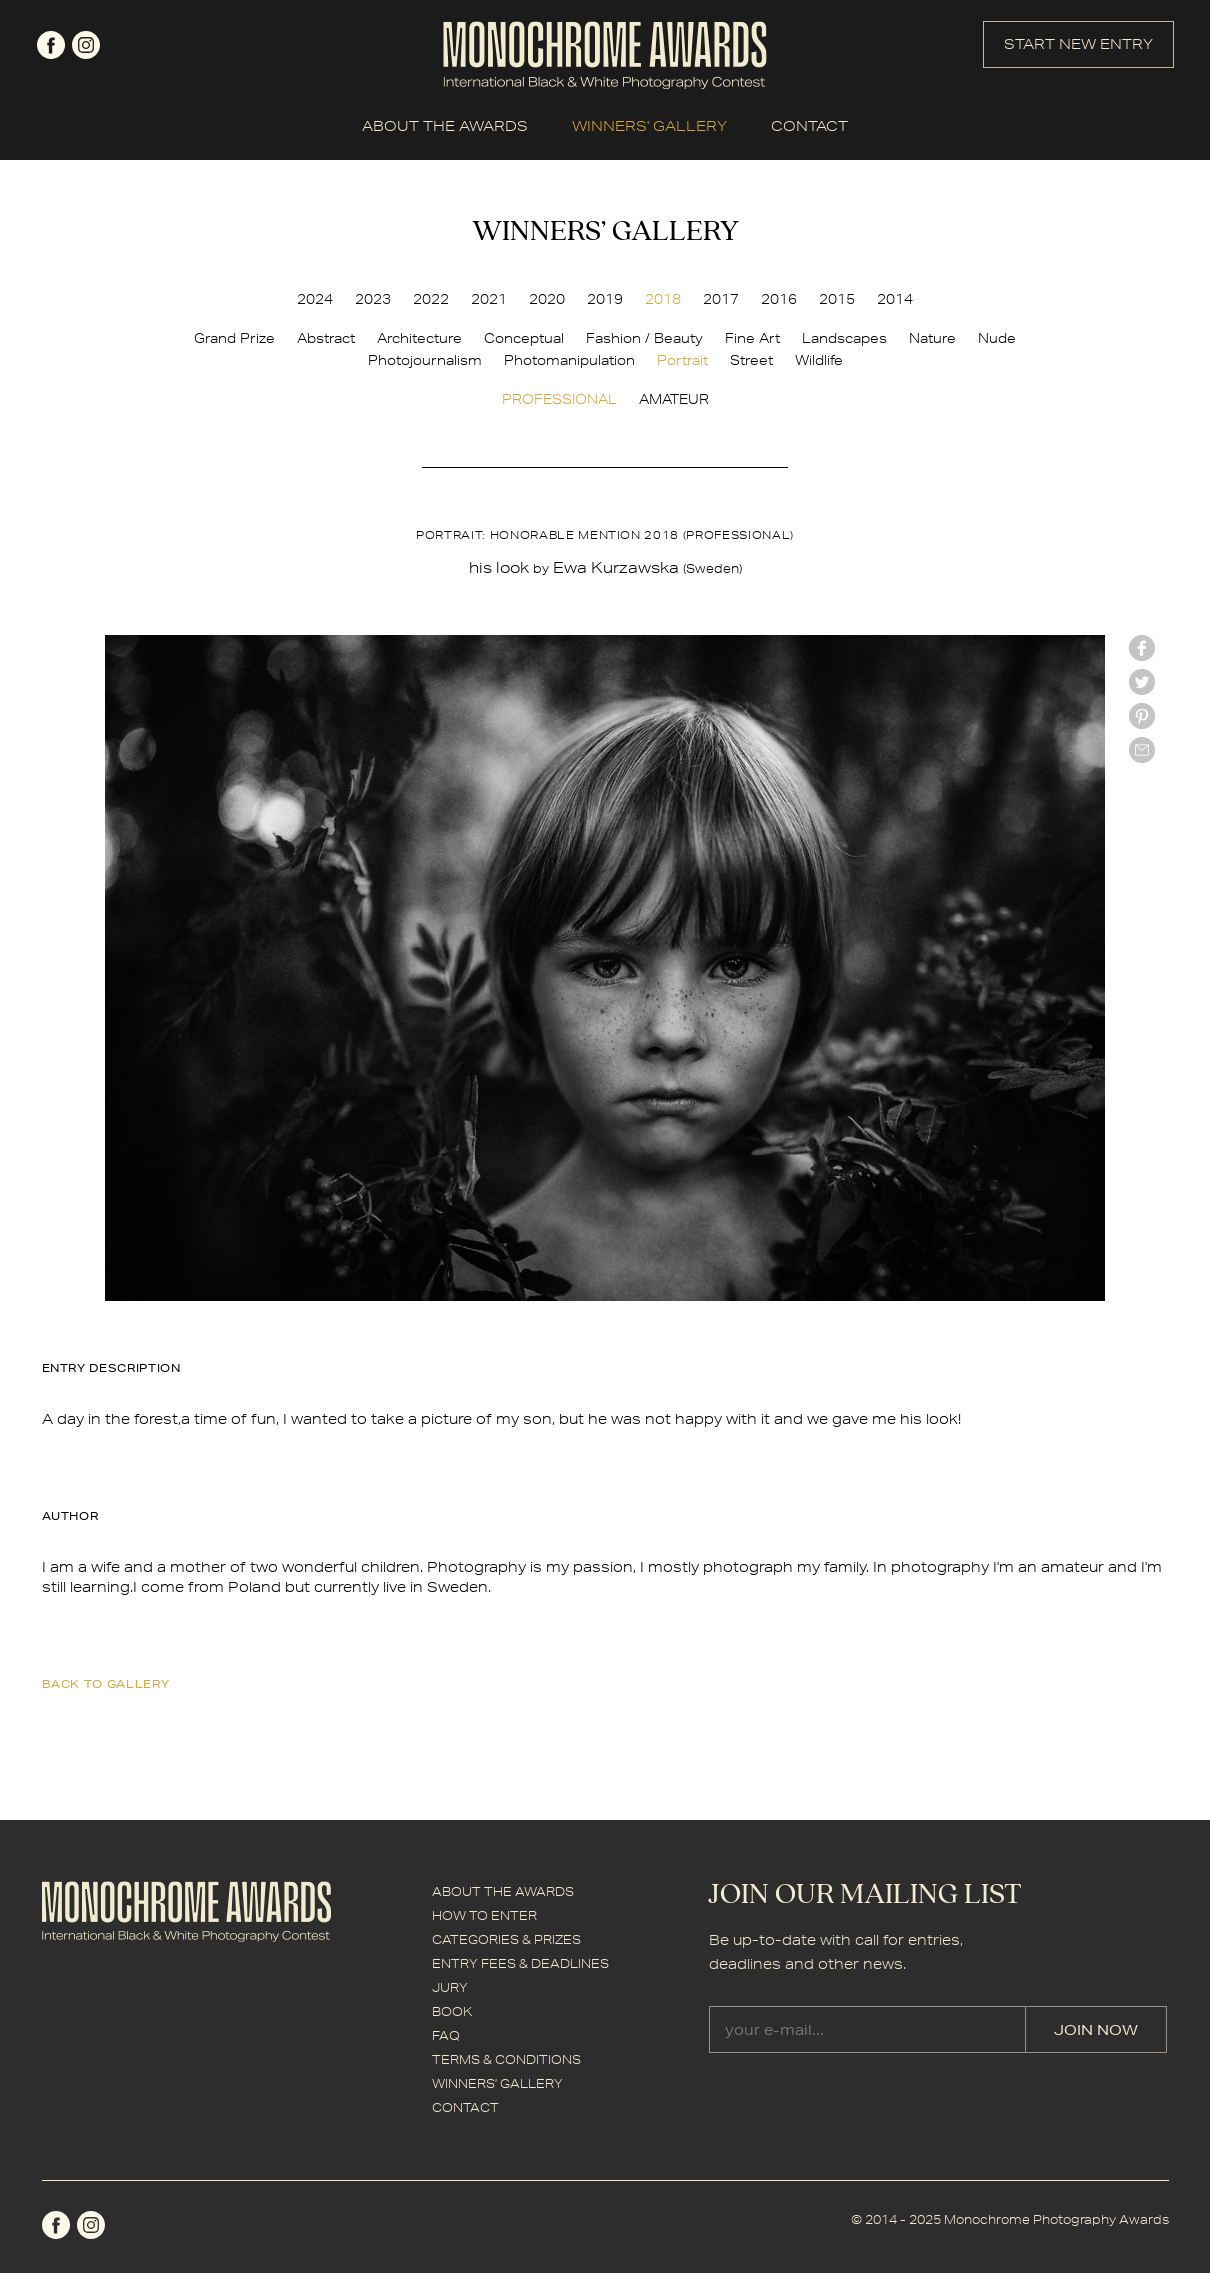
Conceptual (524, 338)
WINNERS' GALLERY (649, 126)
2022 (431, 299)
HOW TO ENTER (484, 1915)
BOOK (452, 2011)
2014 (895, 299)
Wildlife (819, 360)
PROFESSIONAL (559, 399)
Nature (932, 338)
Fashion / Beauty (644, 338)
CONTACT (809, 126)
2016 (779, 299)
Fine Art (752, 338)
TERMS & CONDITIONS (506, 2059)
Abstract (326, 338)
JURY (450, 1987)
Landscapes (844, 338)
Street (751, 360)
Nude (997, 338)
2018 (663, 299)
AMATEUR (674, 399)
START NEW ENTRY (1078, 44)
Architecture (419, 338)
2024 (315, 299)
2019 (605, 299)
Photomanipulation (569, 360)
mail (1142, 750)
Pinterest (1142, 716)
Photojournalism (425, 360)
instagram (86, 45)
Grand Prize (234, 338)
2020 (547, 299)
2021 (489, 299)
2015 (837, 299)
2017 (721, 299)
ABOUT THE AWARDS (445, 126)
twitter (1142, 682)
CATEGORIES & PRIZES (506, 1939)
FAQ (446, 2035)
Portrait (682, 360)
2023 (373, 299)
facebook (51, 45)
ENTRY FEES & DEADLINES (520, 1963)
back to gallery (106, 1683)
